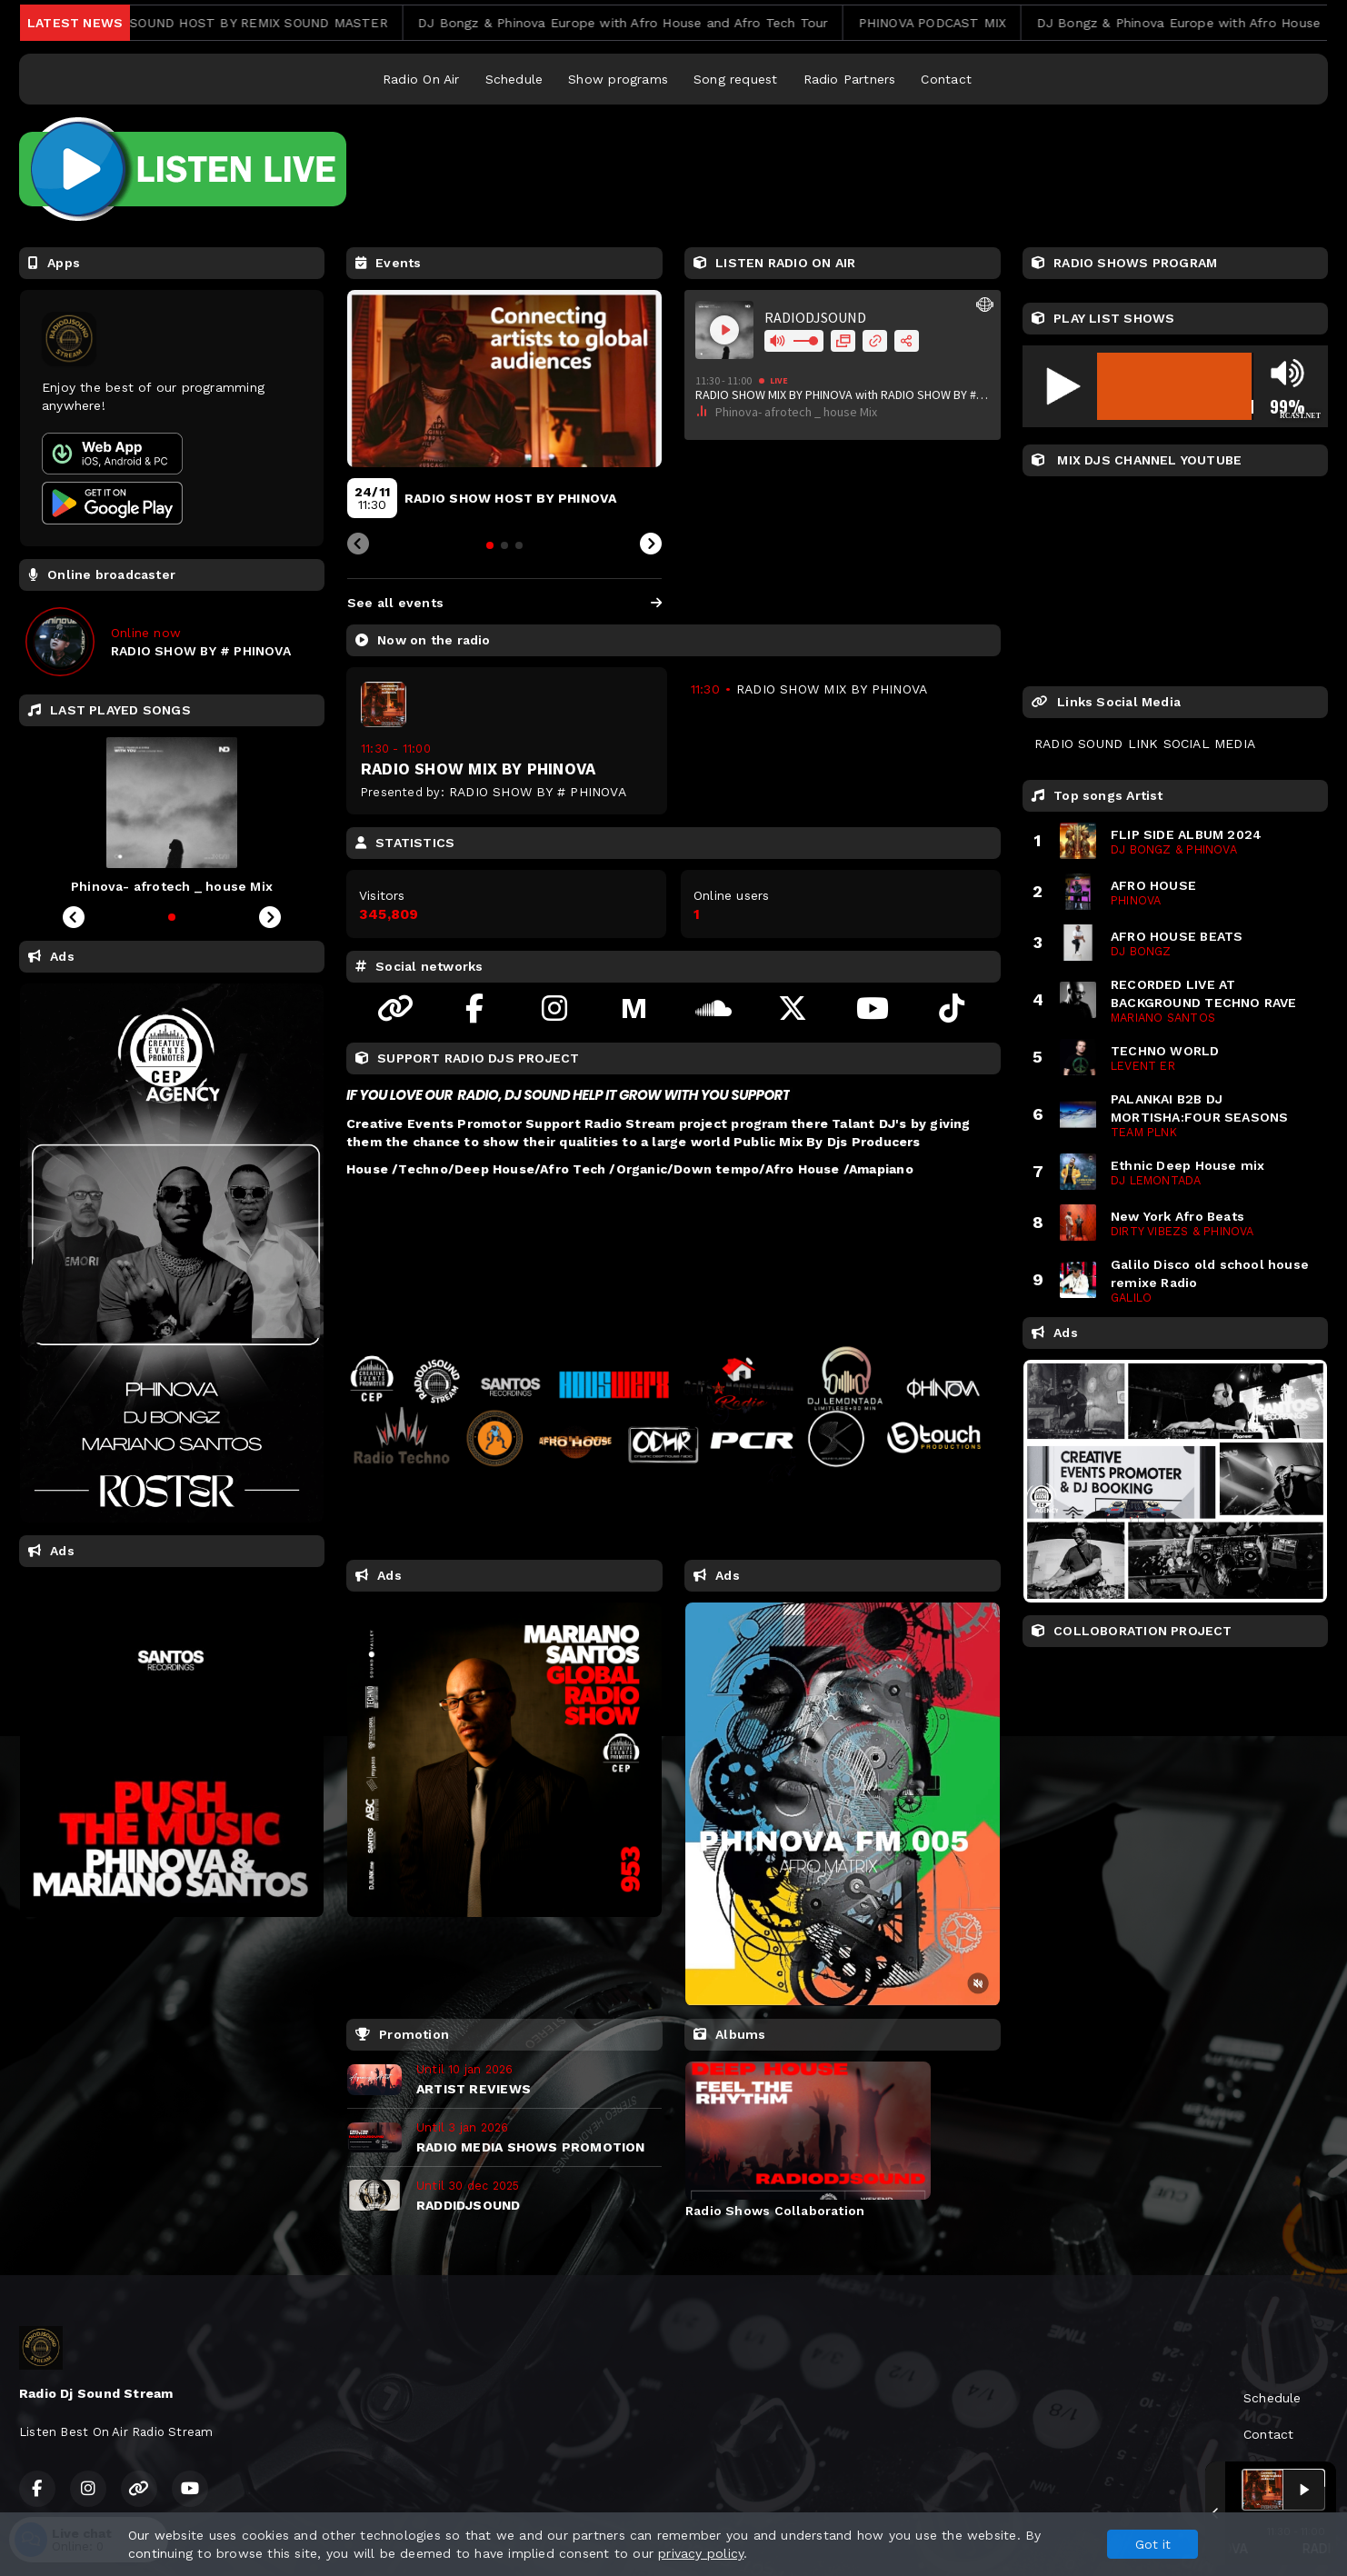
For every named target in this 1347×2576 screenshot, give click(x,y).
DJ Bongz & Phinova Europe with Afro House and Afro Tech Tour (655, 22)
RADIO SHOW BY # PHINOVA (537, 791)
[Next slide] (651, 544)
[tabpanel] (808, 2140)
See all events (504, 602)
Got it (1153, 2544)
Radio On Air (421, 79)
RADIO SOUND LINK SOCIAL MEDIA (1144, 743)
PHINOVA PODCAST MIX (964, 22)
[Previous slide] (358, 544)
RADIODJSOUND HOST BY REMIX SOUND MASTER (262, 22)
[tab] (490, 545)
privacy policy (700, 2553)
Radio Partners (849, 79)
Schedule (514, 79)
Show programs (618, 79)
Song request (735, 79)
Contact (946, 79)
